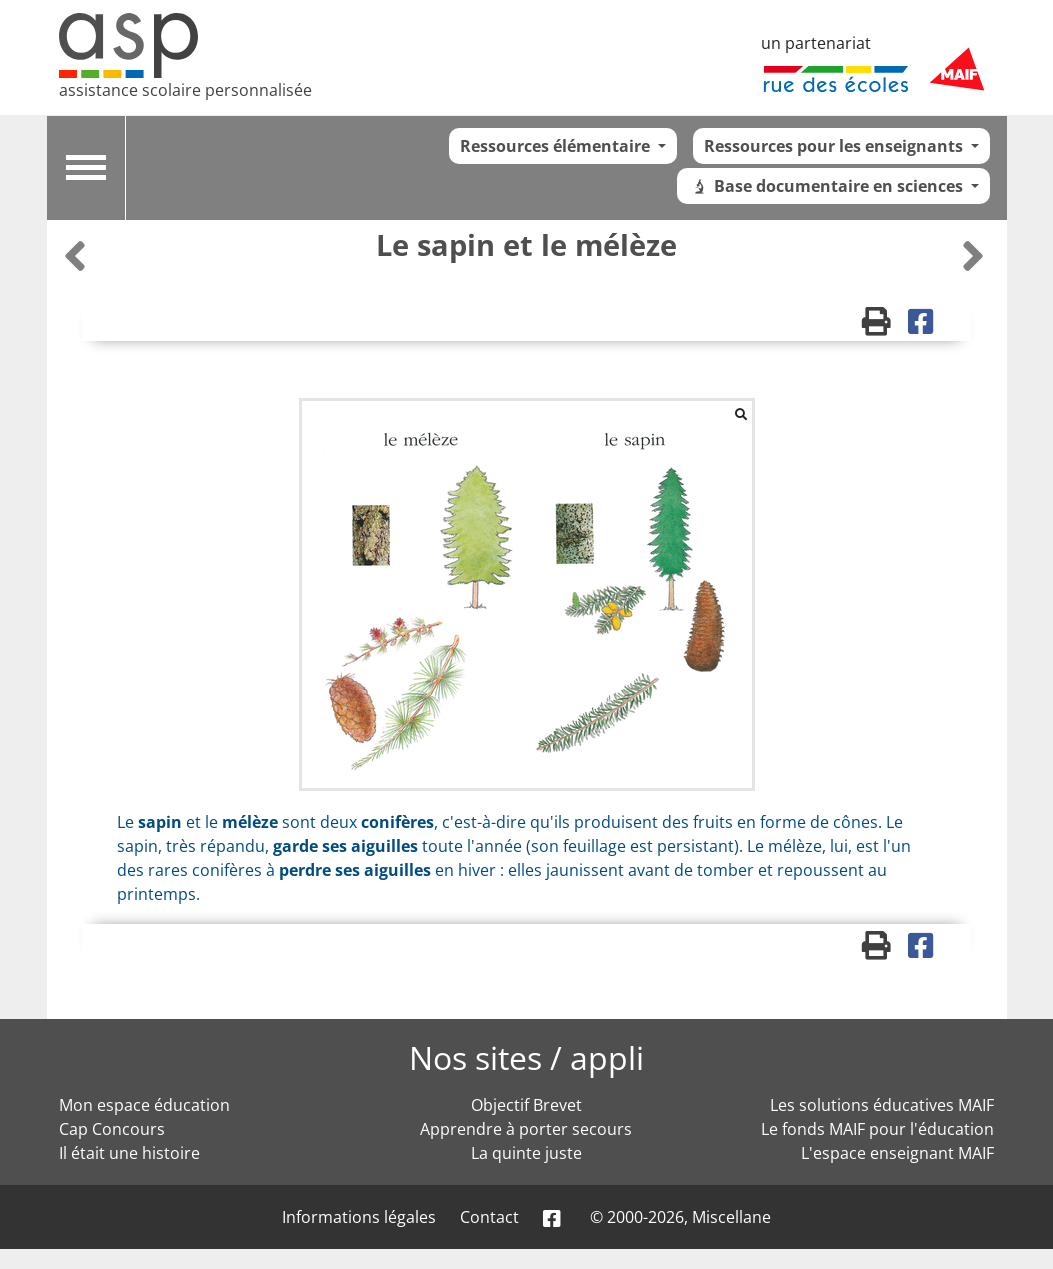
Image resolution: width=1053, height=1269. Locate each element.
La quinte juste (526, 1153)
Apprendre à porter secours (526, 1129)
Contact (489, 1217)
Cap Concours (112, 1129)
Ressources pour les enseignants (835, 146)
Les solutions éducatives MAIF (882, 1105)
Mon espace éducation (144, 1105)
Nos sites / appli (526, 1057)
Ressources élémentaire (557, 146)
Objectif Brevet (526, 1105)
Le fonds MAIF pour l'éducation (877, 1129)
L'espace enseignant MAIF (897, 1153)
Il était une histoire (129, 1153)
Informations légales (359, 1217)
